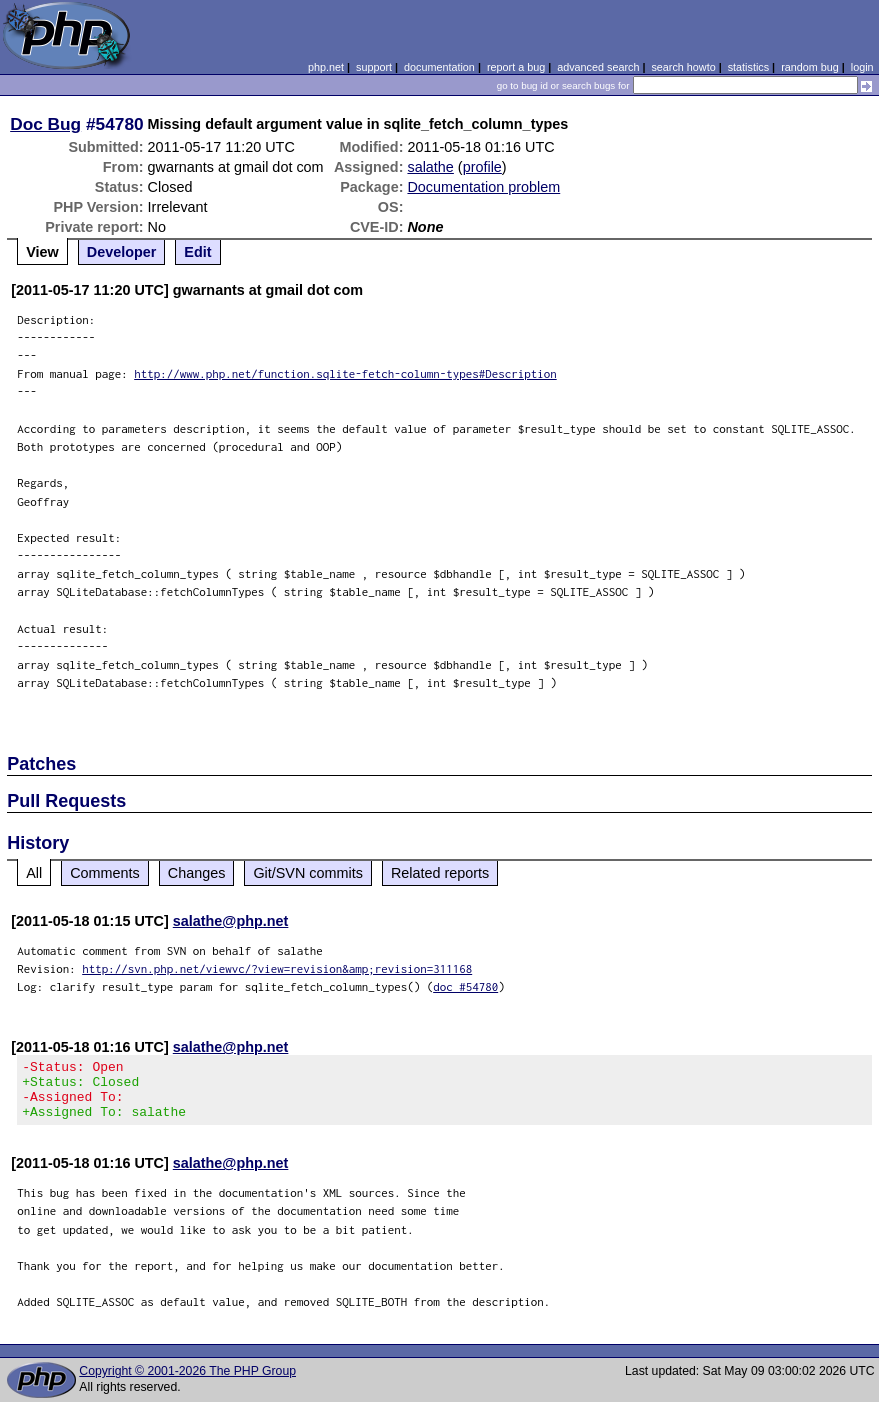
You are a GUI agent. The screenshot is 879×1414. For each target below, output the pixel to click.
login (862, 67)
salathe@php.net (231, 921)
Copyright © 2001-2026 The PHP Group (187, 1383)
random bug (810, 67)
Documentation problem (483, 187)
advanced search (598, 67)
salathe (430, 167)
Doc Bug (45, 124)
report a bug (516, 67)
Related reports (440, 873)
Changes (197, 873)
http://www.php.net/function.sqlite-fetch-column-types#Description (345, 373)
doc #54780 (465, 986)
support (374, 67)
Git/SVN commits (308, 873)
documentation (439, 67)
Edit (197, 252)
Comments (105, 873)
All (34, 873)
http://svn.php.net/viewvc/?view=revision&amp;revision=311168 (277, 968)
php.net (326, 67)
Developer (122, 252)
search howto (683, 67)
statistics (748, 67)
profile (482, 167)
